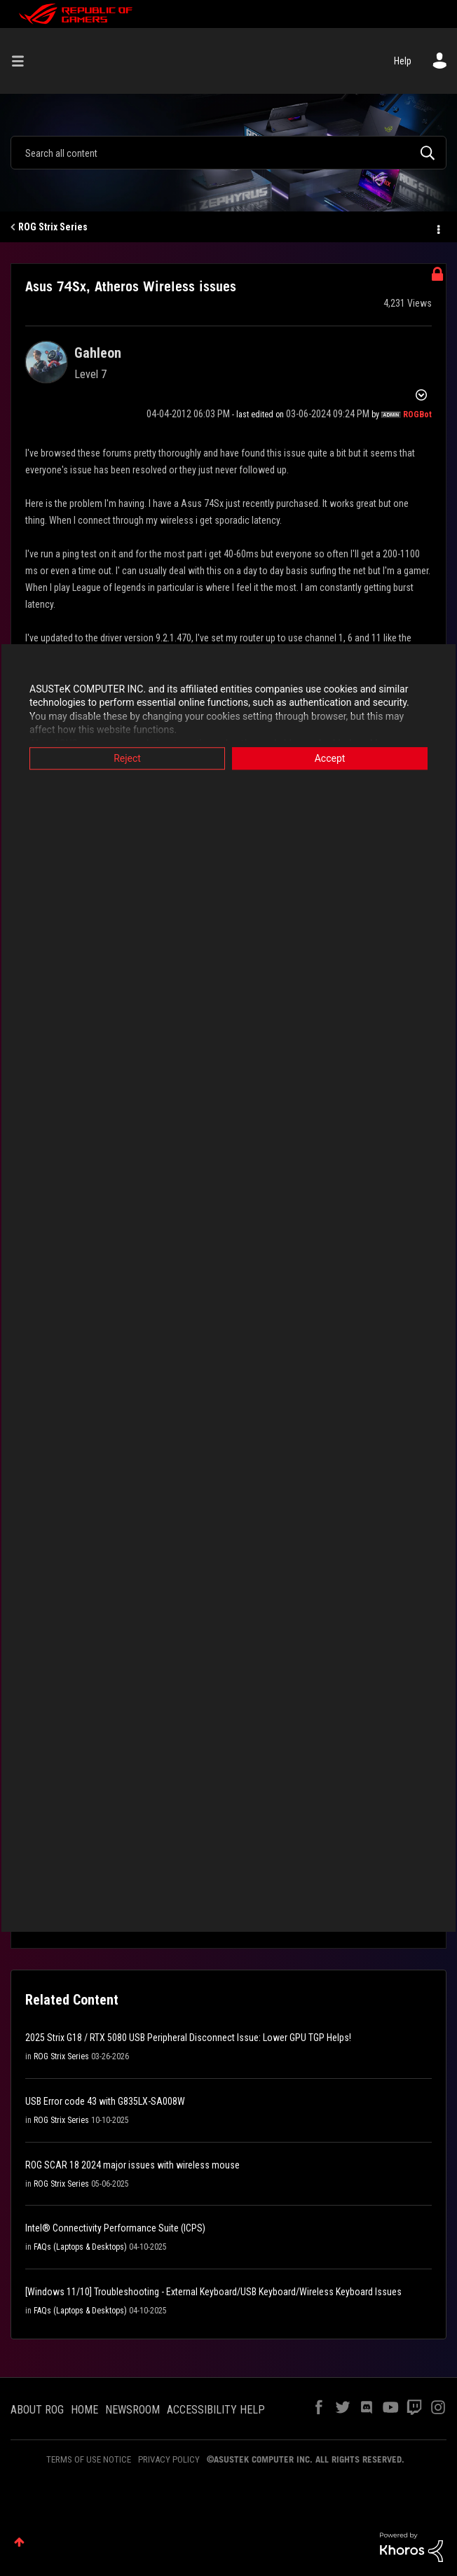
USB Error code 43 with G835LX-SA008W (105, 2101)
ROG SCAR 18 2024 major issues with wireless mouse (132, 2165)
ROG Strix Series (53, 226)
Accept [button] (330, 758)
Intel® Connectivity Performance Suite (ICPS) (115, 2228)
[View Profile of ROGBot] (417, 414)
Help (402, 61)
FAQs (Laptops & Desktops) (80, 2247)
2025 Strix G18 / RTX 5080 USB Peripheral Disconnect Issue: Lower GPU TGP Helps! (188, 2037)
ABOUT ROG (37, 2409)
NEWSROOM (132, 2409)
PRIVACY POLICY (169, 2459)
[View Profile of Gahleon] (97, 352)
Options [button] (437, 227)
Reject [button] (127, 758)
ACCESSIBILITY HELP (216, 2409)
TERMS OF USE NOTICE (88, 2459)
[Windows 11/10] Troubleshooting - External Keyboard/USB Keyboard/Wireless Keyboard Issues (213, 2291)
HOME (84, 2409)
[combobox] (228, 152)
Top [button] (19, 2542)
